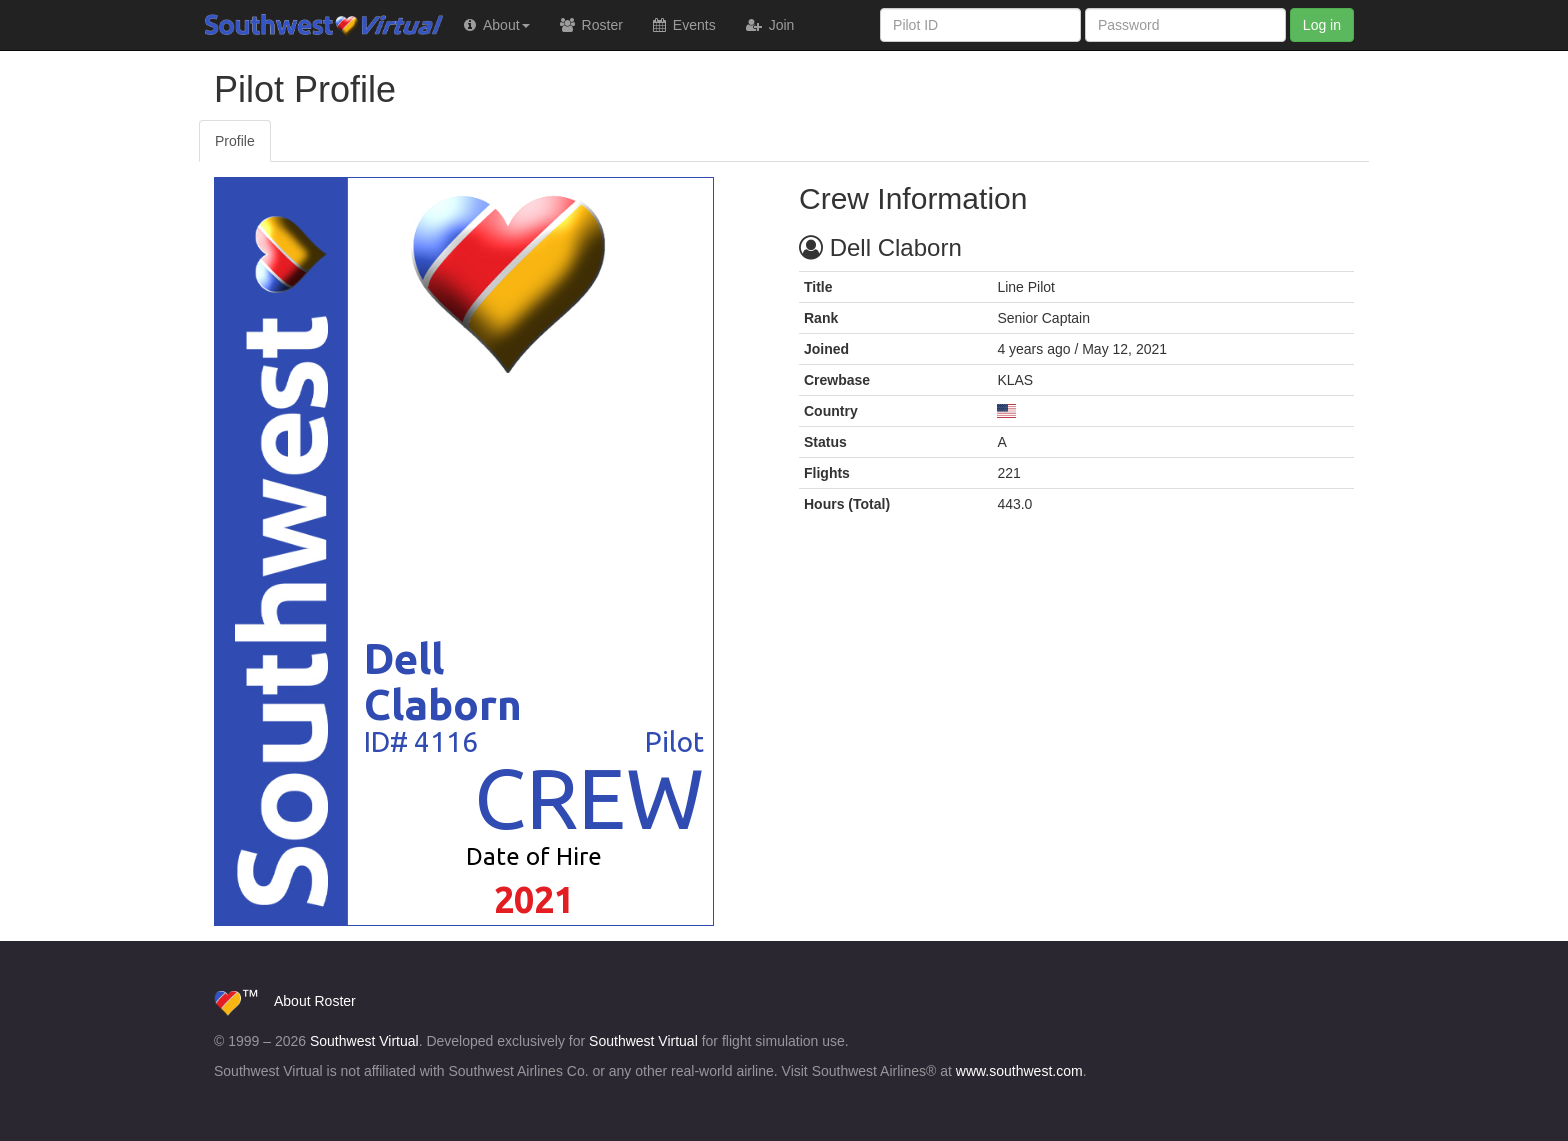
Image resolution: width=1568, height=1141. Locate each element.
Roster (334, 1001)
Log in (1322, 25)
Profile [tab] (235, 141)
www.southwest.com (1019, 1071)
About (292, 1001)
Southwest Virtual (284, 25)
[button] (497, 25)
